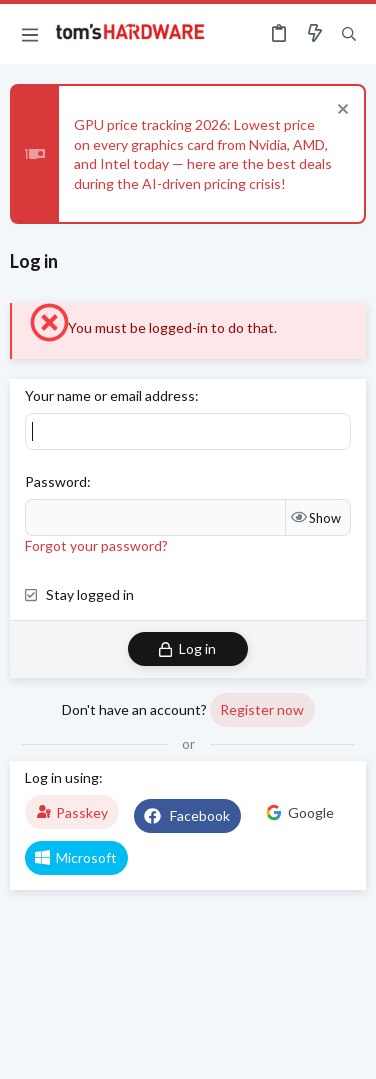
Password (56, 481)
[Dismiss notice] (340, 111)
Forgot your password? (96, 545)
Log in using (62, 777)
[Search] (349, 34)
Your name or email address (110, 395)
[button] (30, 34)
